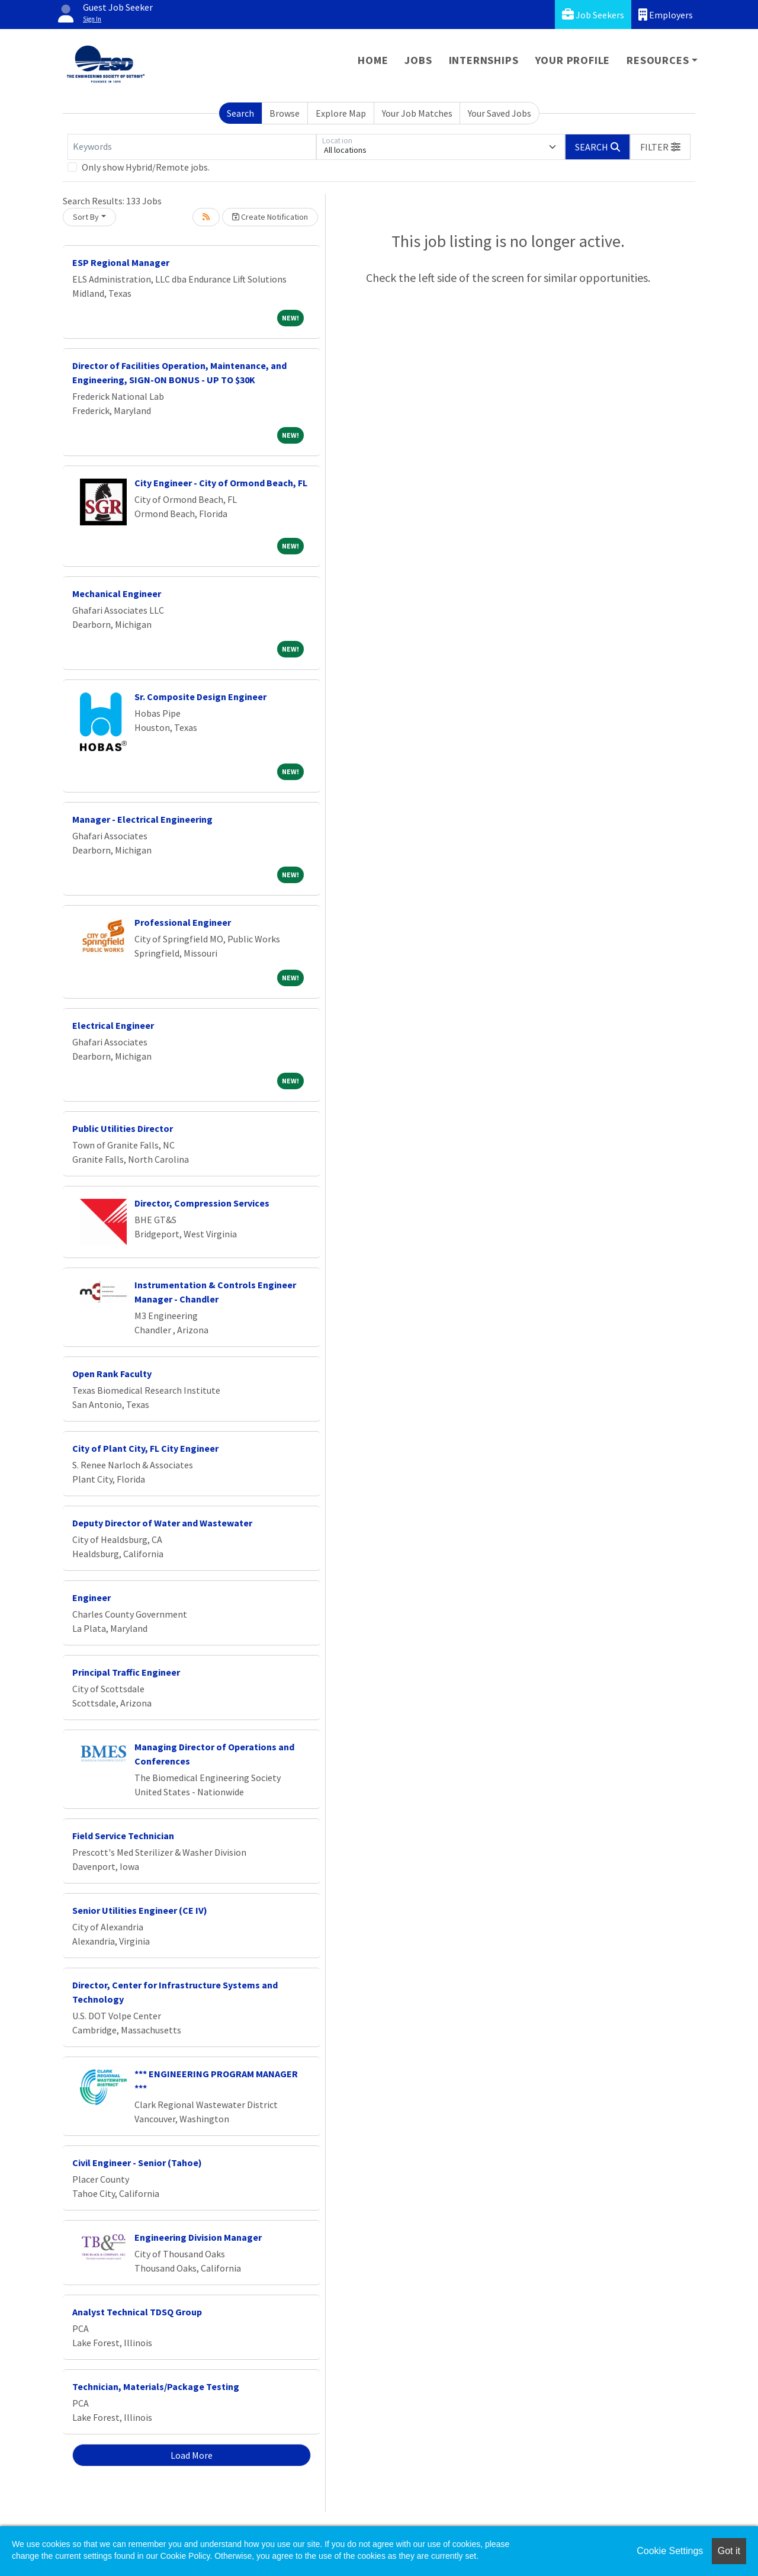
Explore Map (341, 113)
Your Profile (573, 60)
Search (240, 113)
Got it (729, 2551)
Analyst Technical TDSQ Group (137, 2312)
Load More (192, 2455)
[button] (660, 147)
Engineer (91, 1597)
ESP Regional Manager (120, 262)
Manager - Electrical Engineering (142, 819)
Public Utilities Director (122, 1128)
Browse (284, 113)
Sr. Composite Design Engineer (200, 696)
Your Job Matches (417, 113)
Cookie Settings (670, 2551)
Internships (484, 60)
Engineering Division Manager (198, 2237)
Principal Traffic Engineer (126, 1672)
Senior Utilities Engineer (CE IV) (139, 1910)
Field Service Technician (123, 1836)
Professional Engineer (182, 922)
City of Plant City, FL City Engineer (145, 1448)
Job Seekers (593, 14)
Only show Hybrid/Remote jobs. (146, 167)
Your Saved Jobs (499, 113)
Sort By (86, 216)
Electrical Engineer (113, 1025)
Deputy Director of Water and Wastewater (162, 1523)
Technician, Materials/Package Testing (155, 2386)
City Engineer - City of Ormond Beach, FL (220, 483)
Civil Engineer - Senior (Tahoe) (137, 2162)
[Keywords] (192, 147)
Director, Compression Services (201, 1203)
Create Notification (270, 216)
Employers (665, 14)
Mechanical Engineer (116, 593)
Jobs (418, 60)
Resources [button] (658, 60)
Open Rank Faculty (112, 1374)
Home (373, 60)
